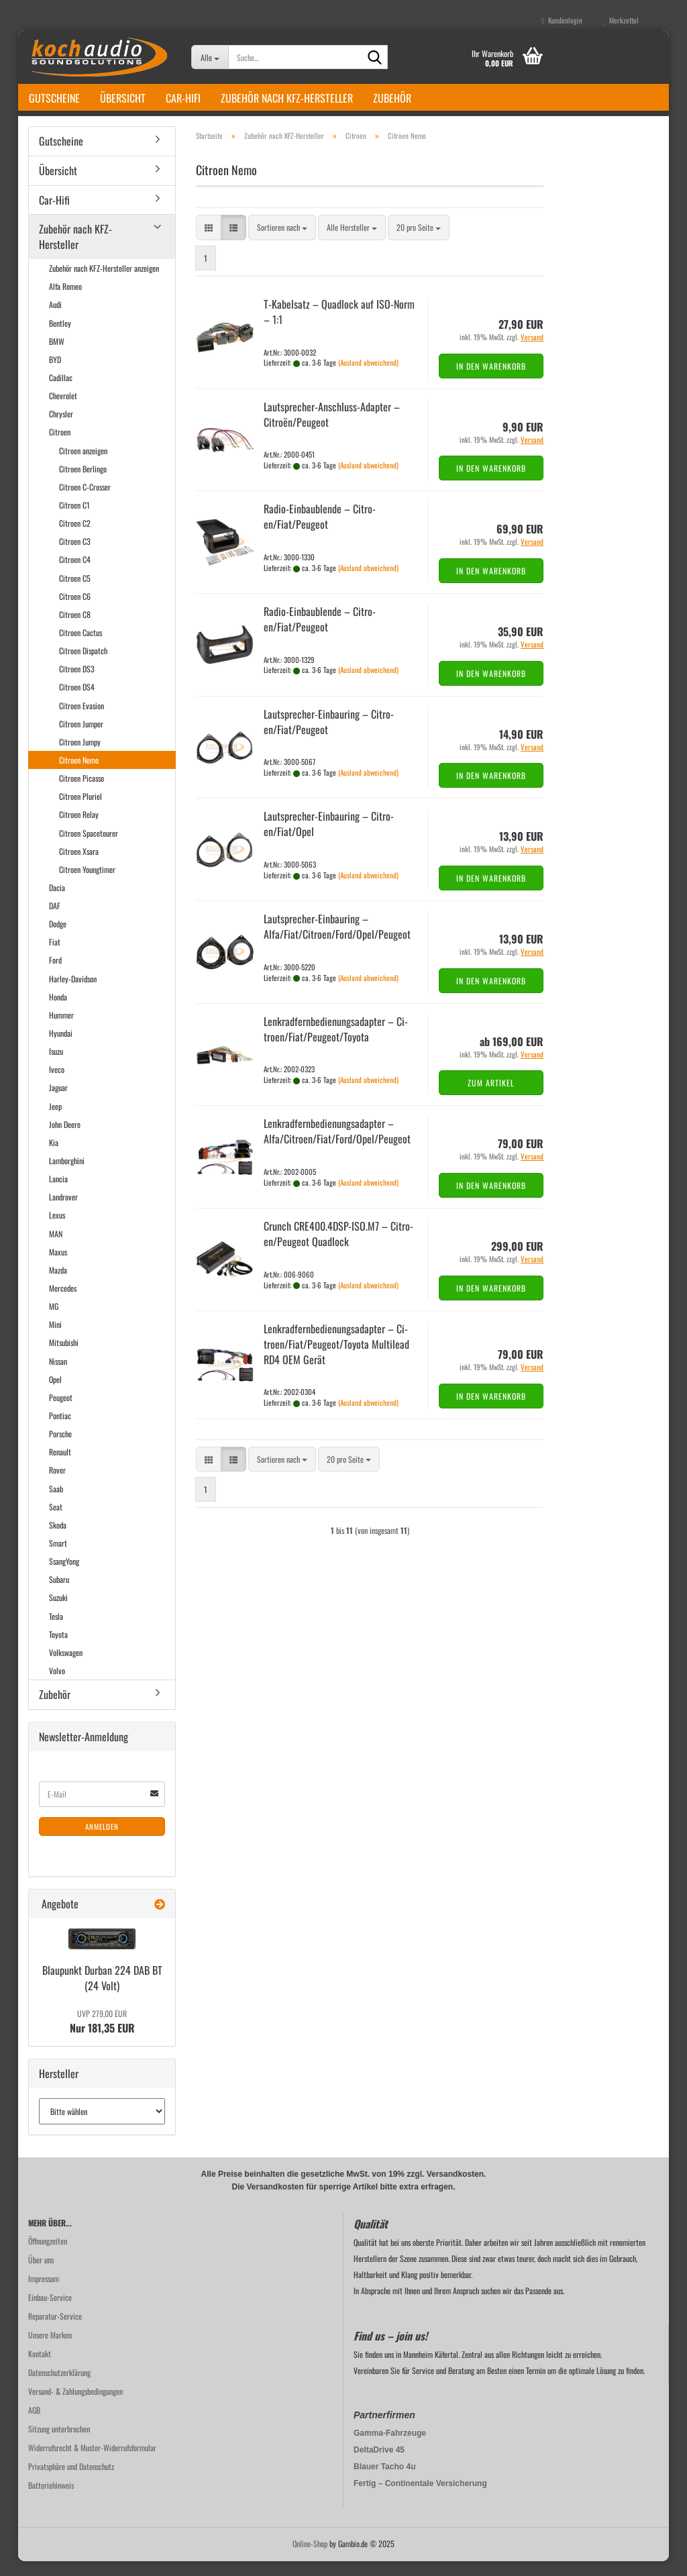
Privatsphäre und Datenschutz (71, 2481)
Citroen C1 (74, 519)
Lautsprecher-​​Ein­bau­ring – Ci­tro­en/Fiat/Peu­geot (329, 736)
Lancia (58, 1193)
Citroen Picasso (81, 792)
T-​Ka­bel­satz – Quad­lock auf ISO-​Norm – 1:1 (339, 326)
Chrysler (61, 428)
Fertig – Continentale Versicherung (420, 2498)
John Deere (65, 1139)
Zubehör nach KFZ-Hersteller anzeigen (104, 283)
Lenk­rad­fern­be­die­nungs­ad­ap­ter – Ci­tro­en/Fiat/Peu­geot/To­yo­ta (336, 1044)
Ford (55, 975)
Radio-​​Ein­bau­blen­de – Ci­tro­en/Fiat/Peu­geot (320, 531)
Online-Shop (310, 2558)
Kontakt (39, 2368)
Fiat (54, 956)
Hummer (61, 1029)
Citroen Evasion (81, 720)
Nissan (58, 1376)
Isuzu (56, 1066)
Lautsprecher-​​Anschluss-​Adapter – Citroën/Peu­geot (332, 429)
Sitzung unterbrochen (59, 2443)
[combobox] (282, 242)
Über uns (41, 2274)
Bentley (60, 338)
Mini (55, 1339)
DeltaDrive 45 (379, 2464)
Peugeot (60, 1412)
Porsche (60, 1448)
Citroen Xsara (79, 866)
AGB (34, 2424)
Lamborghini (67, 1175)
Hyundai (60, 1047)
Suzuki (58, 1612)
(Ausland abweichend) (368, 377)
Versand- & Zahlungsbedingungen (75, 2406)
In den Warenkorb (491, 381)
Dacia (57, 902)
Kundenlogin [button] (561, 20)
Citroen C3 (75, 556)
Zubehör (392, 98)
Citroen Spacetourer (88, 848)
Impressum (43, 2293)
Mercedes (62, 1302)
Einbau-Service (50, 2312)
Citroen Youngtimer (87, 884)
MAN (55, 1248)
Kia (53, 1157)
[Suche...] (209, 57)
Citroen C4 (75, 574)
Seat (55, 1521)
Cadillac (60, 392)
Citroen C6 (75, 611)
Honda (58, 1011)
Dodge (57, 938)
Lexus (57, 1230)
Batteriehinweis (51, 2500)
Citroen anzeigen (83, 465)
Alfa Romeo (65, 301)
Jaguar (58, 1103)
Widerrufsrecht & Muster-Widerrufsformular (92, 2462)
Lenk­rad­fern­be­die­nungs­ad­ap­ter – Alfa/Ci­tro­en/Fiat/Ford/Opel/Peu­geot (337, 1146)
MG (53, 1321)
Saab (56, 1503)
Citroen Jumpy (80, 756)
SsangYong (64, 1576)
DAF (54, 920)
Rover (57, 1485)
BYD (55, 374)
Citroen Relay (79, 829)
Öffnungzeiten (47, 2255)
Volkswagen (66, 1667)
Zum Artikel (491, 1097)
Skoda (57, 1539)
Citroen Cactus (80, 647)
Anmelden (102, 1841)
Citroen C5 (75, 593)
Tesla (56, 1631)
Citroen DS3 (77, 683)
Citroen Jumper (81, 738)
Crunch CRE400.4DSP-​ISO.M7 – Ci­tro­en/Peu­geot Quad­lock (338, 1248)
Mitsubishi (63, 1357)
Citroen (59, 446)
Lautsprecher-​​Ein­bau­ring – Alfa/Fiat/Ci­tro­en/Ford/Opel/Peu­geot (337, 941)
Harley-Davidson (73, 993)
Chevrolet (63, 410)
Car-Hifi (183, 98)
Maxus (58, 1266)
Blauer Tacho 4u (384, 2481)
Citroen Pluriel (80, 811)
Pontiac (60, 1430)
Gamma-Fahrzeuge (390, 2448)
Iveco (56, 1084)
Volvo (57, 1685)
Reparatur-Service (55, 2330)
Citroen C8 (75, 629)
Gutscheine (54, 98)
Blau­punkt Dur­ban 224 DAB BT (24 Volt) (102, 1993)
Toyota (58, 1649)
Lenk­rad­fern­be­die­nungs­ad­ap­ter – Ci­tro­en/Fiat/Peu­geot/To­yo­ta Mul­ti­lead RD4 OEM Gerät (336, 1358)
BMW (56, 356)
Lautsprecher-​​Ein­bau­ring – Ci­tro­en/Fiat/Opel (329, 839)
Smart (58, 1557)
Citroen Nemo (79, 774)
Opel (55, 1394)
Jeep (55, 1121)
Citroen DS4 (77, 701)
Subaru (59, 1594)
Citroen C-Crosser (85, 501)
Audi (55, 319)
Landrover (63, 1211)
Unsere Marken (50, 2349)
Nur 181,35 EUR (102, 2036)
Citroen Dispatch (83, 665)
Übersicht (123, 98)
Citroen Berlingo (83, 483)
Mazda (58, 1284)
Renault (60, 1466)
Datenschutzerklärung (59, 2387)
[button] (208, 242)
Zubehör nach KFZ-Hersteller (287, 98)
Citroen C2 (75, 538)
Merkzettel (620, 20)
